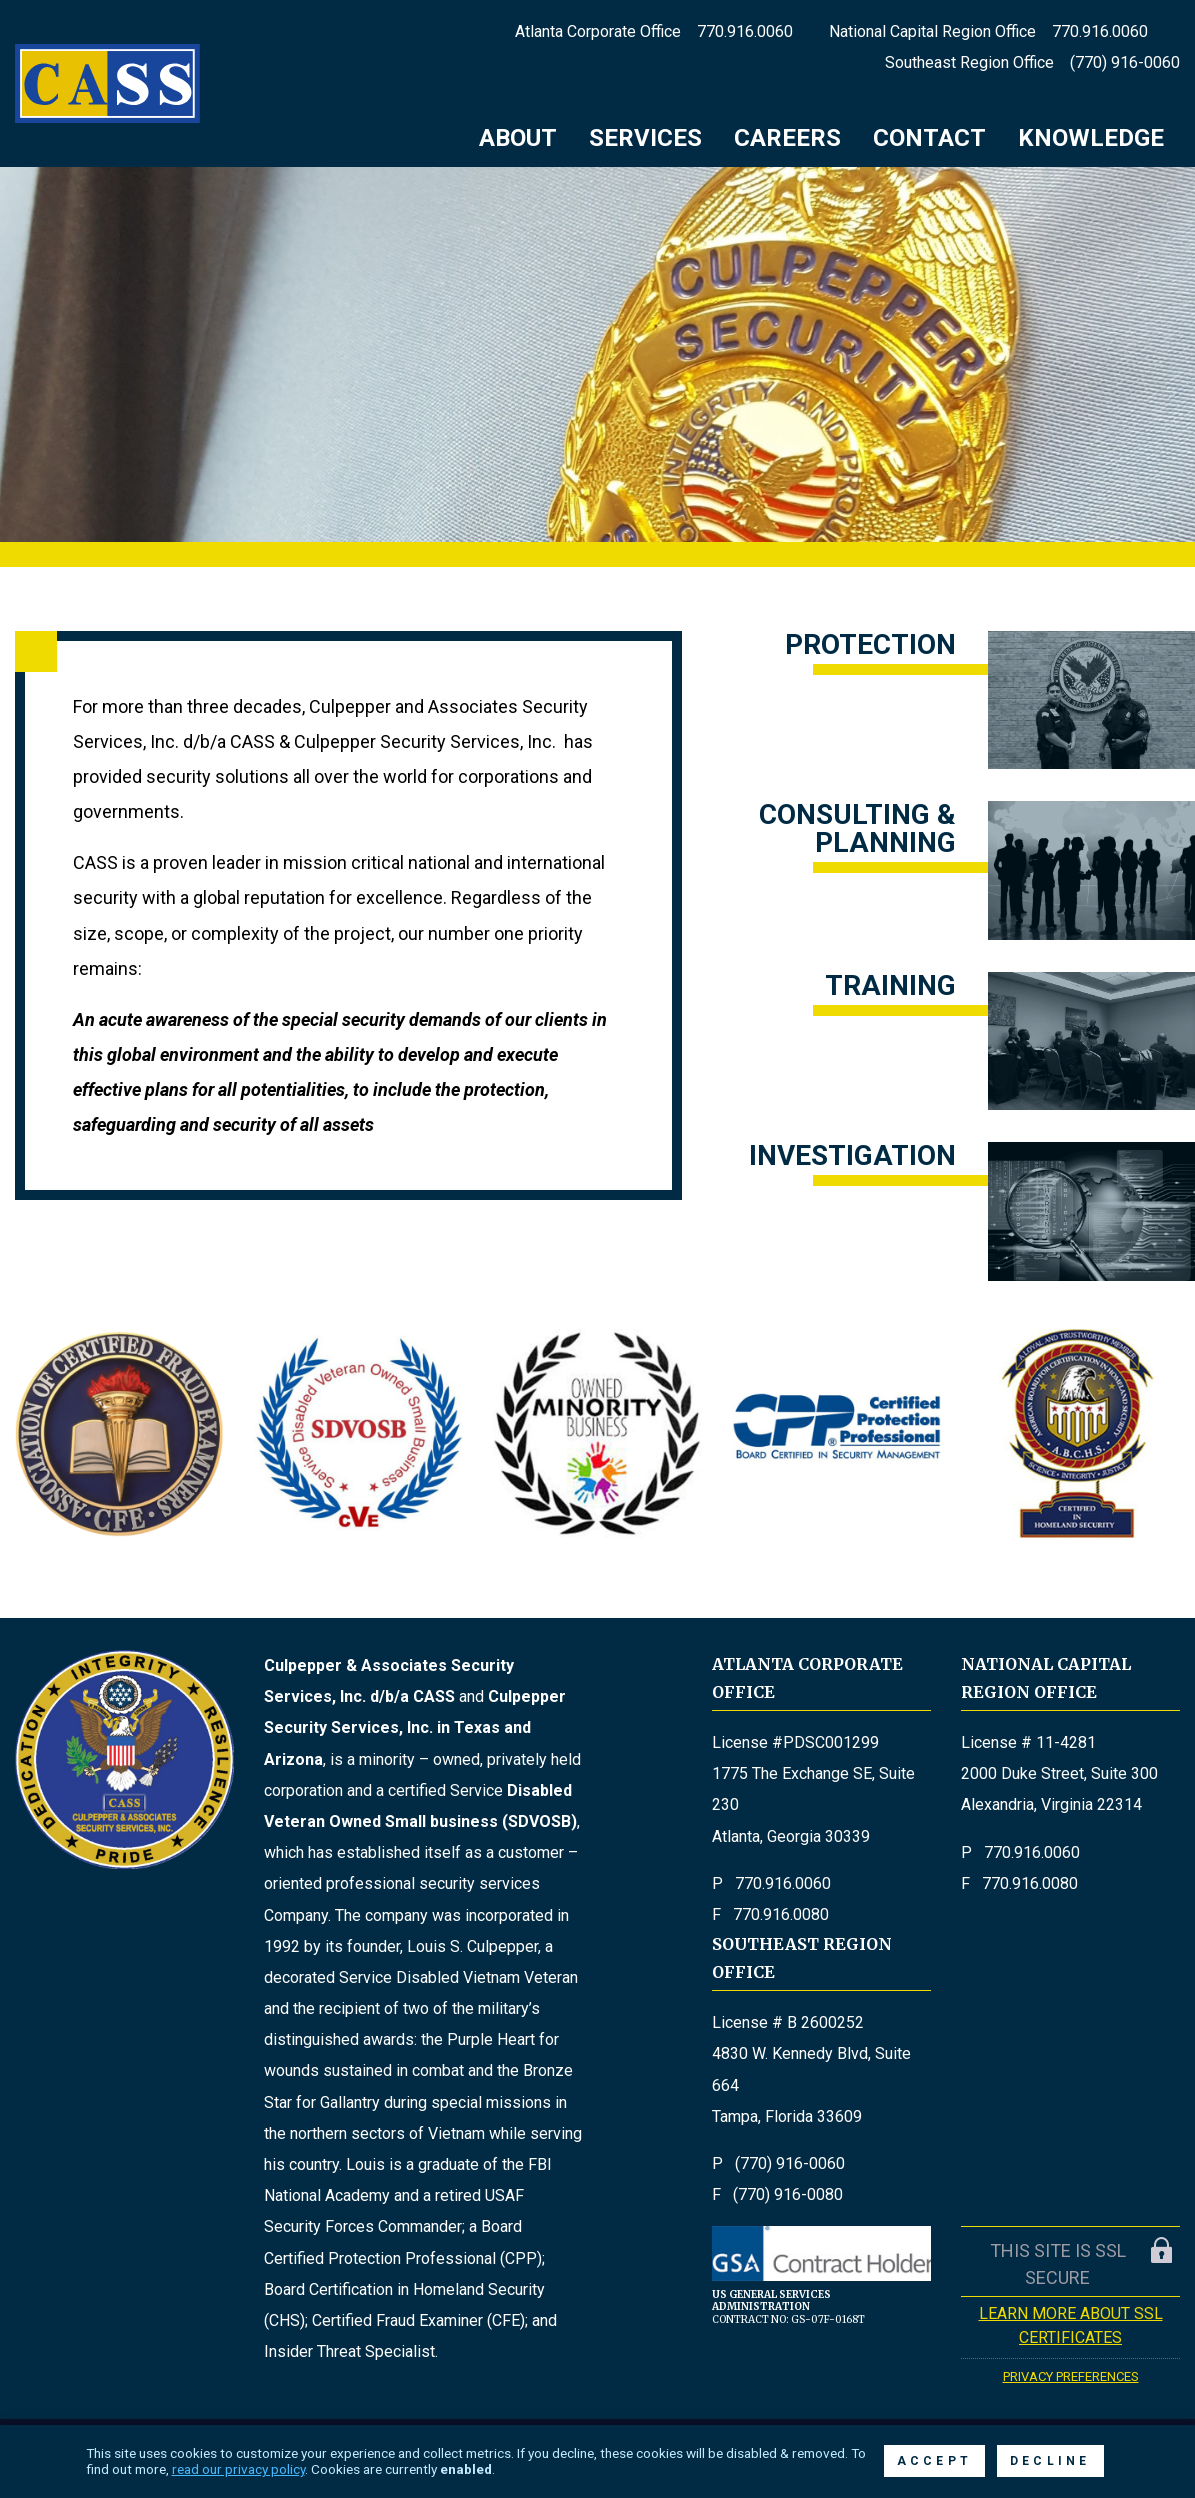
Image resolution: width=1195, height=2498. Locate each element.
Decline (1050, 2461)
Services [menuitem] (645, 138)
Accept (934, 2461)
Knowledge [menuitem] (1091, 138)
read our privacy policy (238, 2469)
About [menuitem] (518, 138)
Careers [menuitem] (787, 138)
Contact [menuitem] (929, 138)
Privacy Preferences (1071, 2376)
